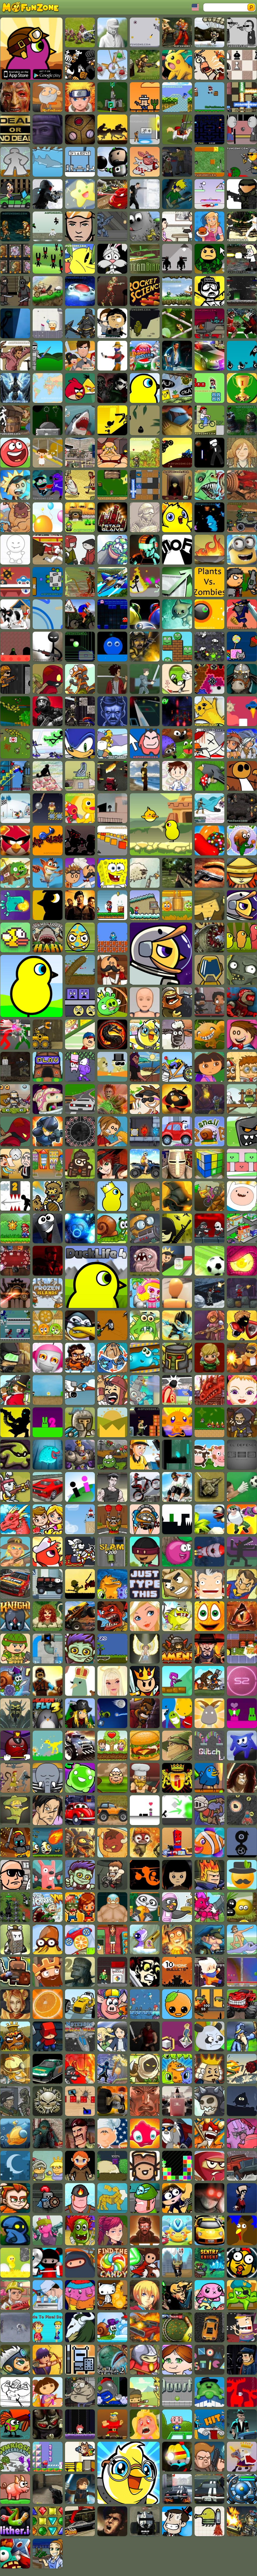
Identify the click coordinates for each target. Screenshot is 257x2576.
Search (251, 7)
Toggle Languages (195, 7)
